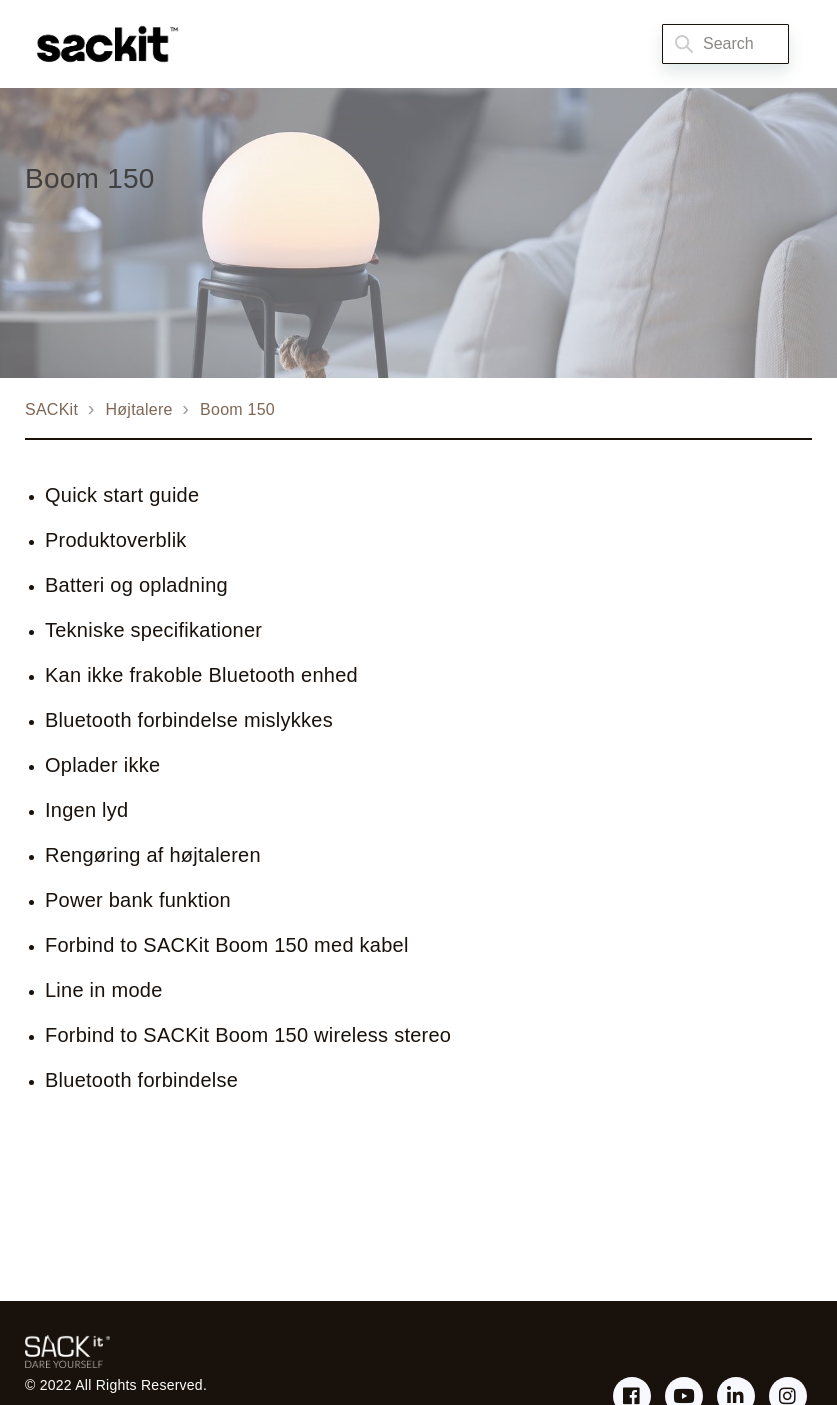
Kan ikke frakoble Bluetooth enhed (201, 675)
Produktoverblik (116, 540)
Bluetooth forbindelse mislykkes (189, 720)
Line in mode (104, 990)
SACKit (51, 409)
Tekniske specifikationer (153, 630)
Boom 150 (237, 409)
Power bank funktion (138, 900)
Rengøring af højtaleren (153, 855)
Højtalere (139, 409)
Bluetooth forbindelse (141, 1080)
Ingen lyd (86, 810)
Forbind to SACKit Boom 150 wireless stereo (248, 1035)
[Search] (725, 44)
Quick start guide (122, 495)
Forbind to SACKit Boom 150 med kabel (227, 945)
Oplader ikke (102, 765)
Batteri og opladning (136, 585)
